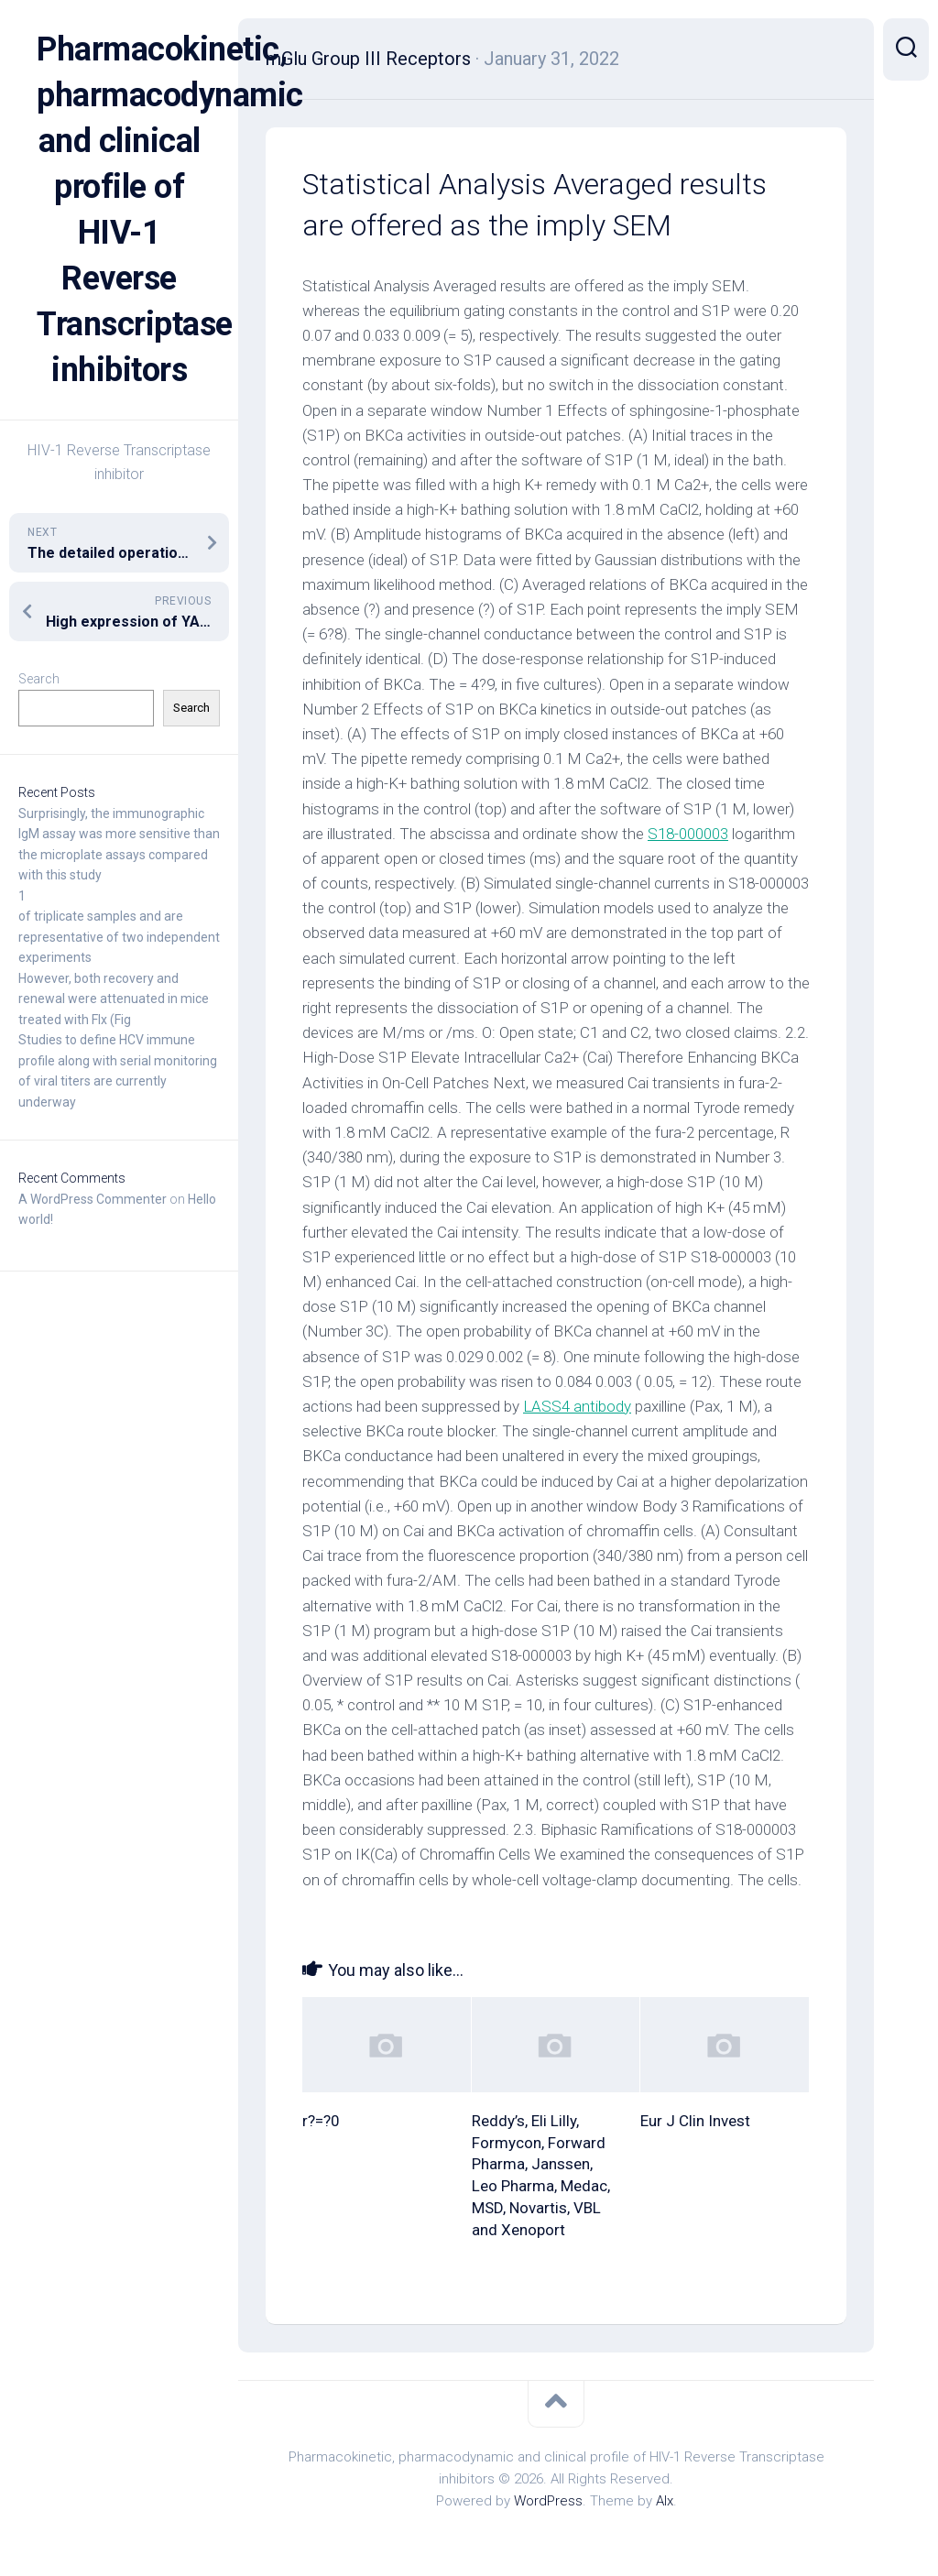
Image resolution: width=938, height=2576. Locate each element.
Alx (664, 2501)
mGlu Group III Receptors (368, 59)
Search (39, 678)
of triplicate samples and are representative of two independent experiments (119, 937)
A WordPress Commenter (92, 1199)
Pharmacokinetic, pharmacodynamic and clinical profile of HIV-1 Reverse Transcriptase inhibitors (119, 209)
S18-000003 (688, 833)
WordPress (548, 2501)
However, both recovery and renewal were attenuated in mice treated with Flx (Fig (113, 999)
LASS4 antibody (577, 1406)
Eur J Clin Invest (695, 2121)
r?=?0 (321, 2121)
